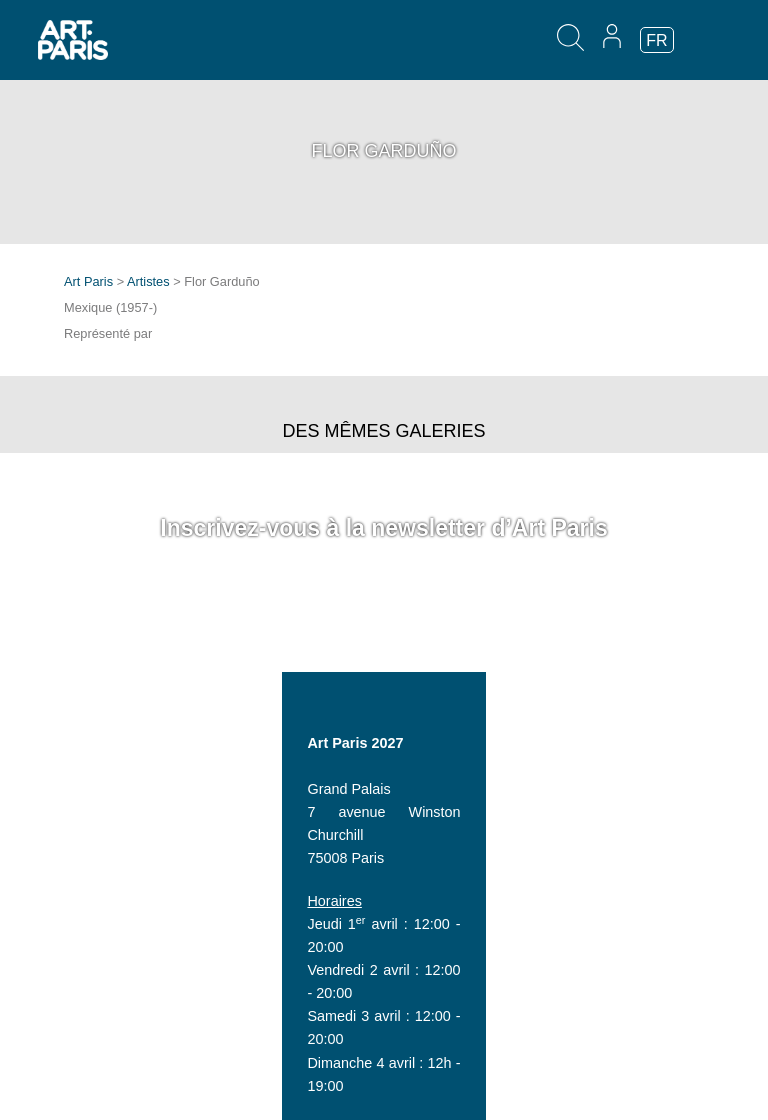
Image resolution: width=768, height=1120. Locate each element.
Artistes (148, 281)
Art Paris (88, 281)
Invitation (93, 1036)
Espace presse (111, 1059)
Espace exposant (119, 1013)
